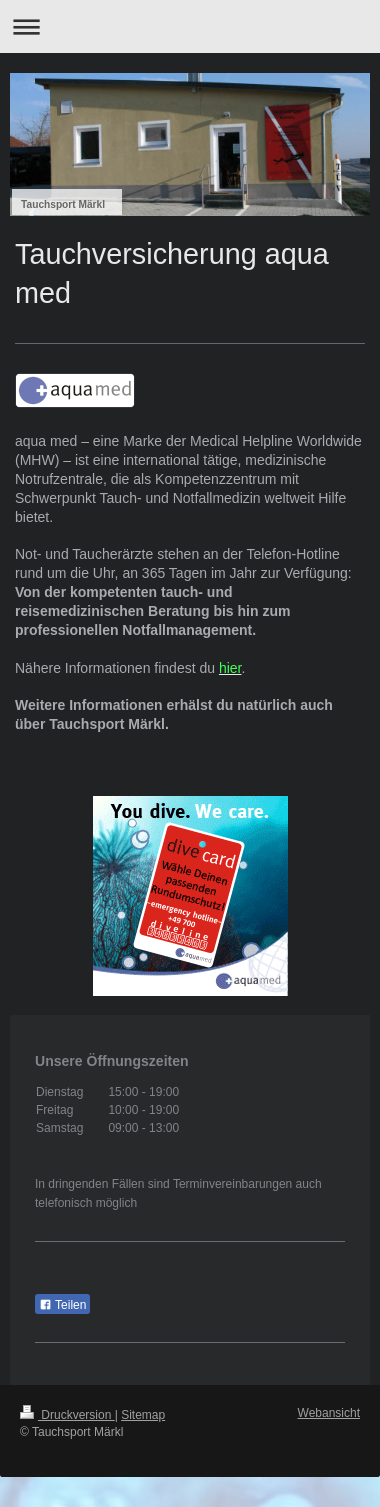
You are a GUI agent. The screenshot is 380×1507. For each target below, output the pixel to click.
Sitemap (143, 1415)
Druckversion (67, 1415)
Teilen (62, 1305)
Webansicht (329, 1413)
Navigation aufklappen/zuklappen (190, 26)
